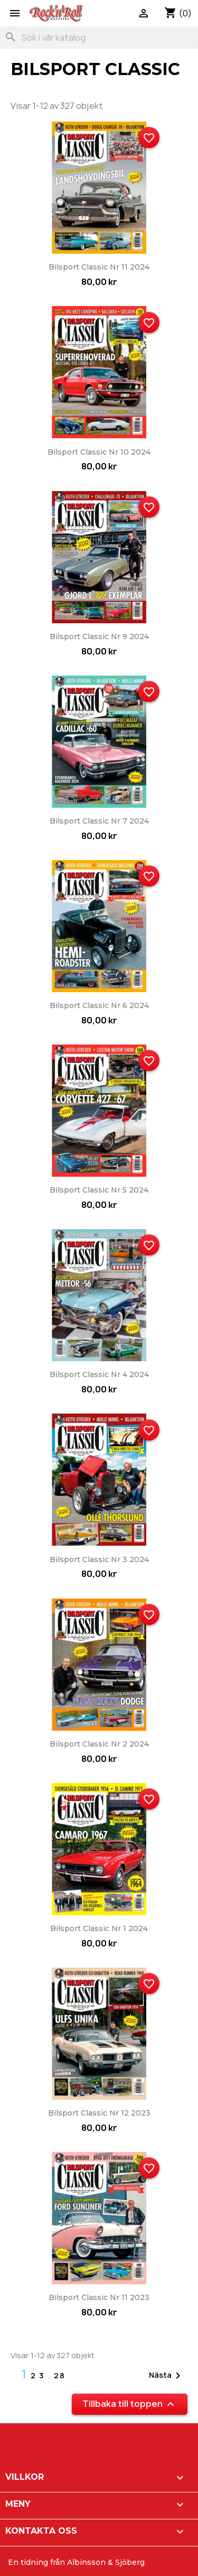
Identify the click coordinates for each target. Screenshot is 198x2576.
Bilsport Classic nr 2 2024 (99, 1744)
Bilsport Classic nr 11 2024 (99, 267)
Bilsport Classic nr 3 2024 (99, 1559)
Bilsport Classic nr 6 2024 (99, 1005)
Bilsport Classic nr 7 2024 (99, 821)
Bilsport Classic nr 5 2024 (99, 1190)
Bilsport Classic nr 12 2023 (99, 2113)
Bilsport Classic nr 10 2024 (99, 452)
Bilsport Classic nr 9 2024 (99, 636)
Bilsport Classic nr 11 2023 (99, 2297)
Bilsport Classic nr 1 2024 (99, 1928)
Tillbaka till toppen (129, 2404)
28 (59, 2375)
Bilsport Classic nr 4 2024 (99, 1374)
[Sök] (99, 37)
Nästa (166, 2375)
